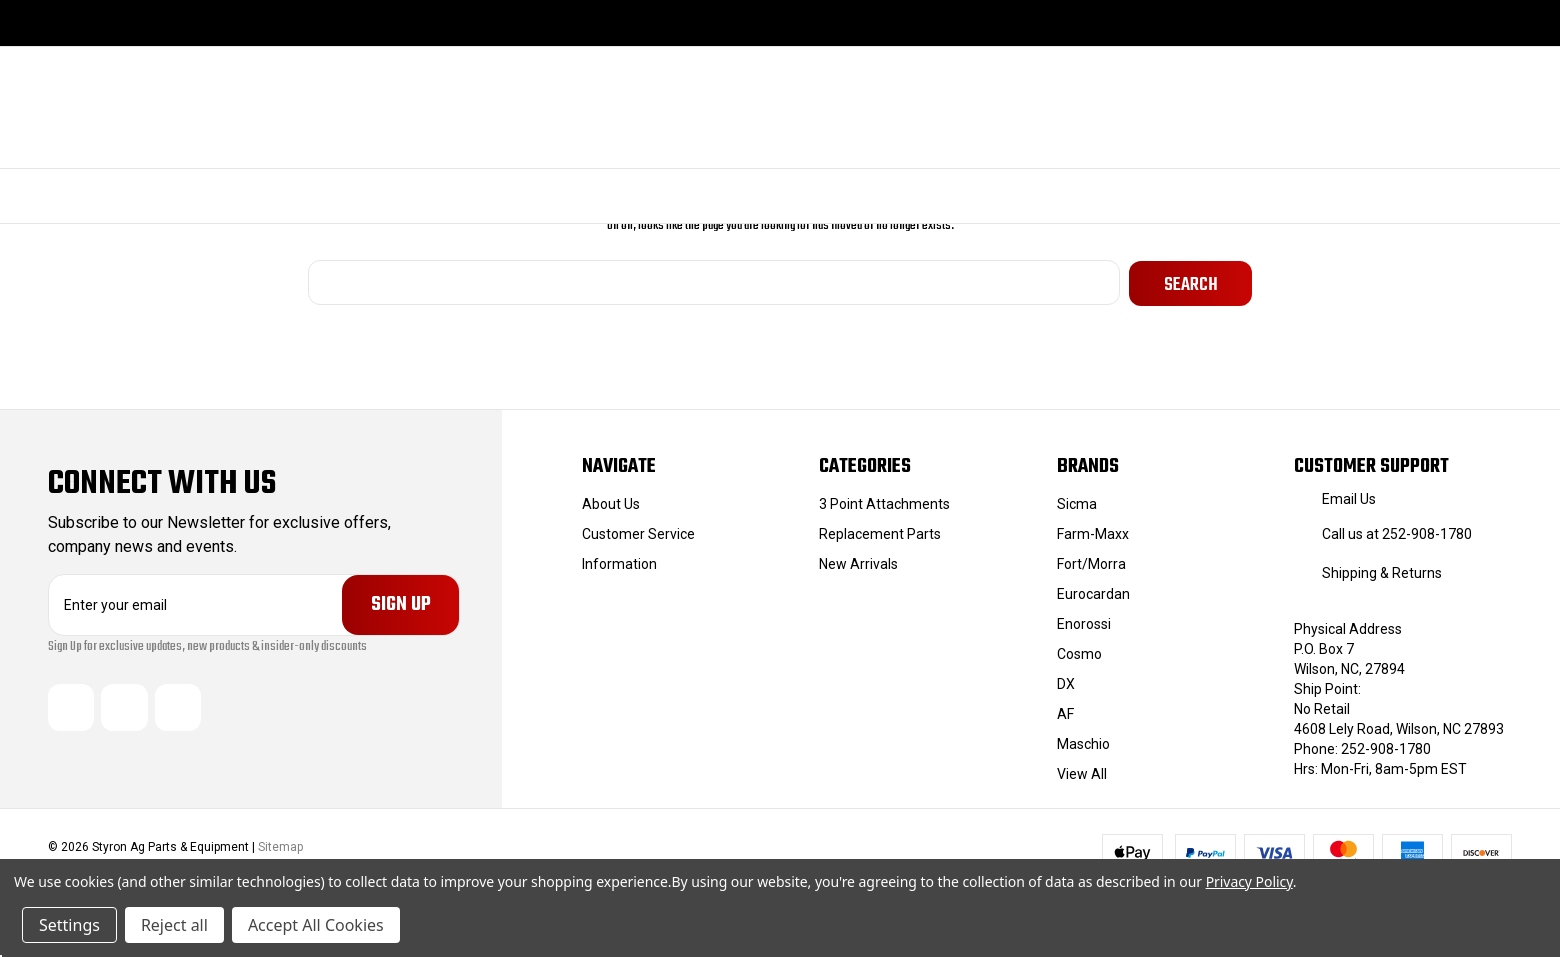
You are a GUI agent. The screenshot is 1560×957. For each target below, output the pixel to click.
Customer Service (638, 532)
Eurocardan (1093, 592)
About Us (611, 502)
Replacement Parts (880, 532)
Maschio (1083, 742)
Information (619, 562)
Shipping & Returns (1382, 571)
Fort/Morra (1091, 562)
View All (1082, 772)
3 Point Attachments (884, 502)
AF (1065, 712)
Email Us (1349, 497)
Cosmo (1079, 652)
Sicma (1077, 502)
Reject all (174, 925)
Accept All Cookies (316, 925)
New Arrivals (858, 562)
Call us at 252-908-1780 (1397, 532)
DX (1066, 682)
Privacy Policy (1249, 881)
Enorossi (1084, 622)
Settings (69, 925)
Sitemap (280, 846)
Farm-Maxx (1093, 532)
